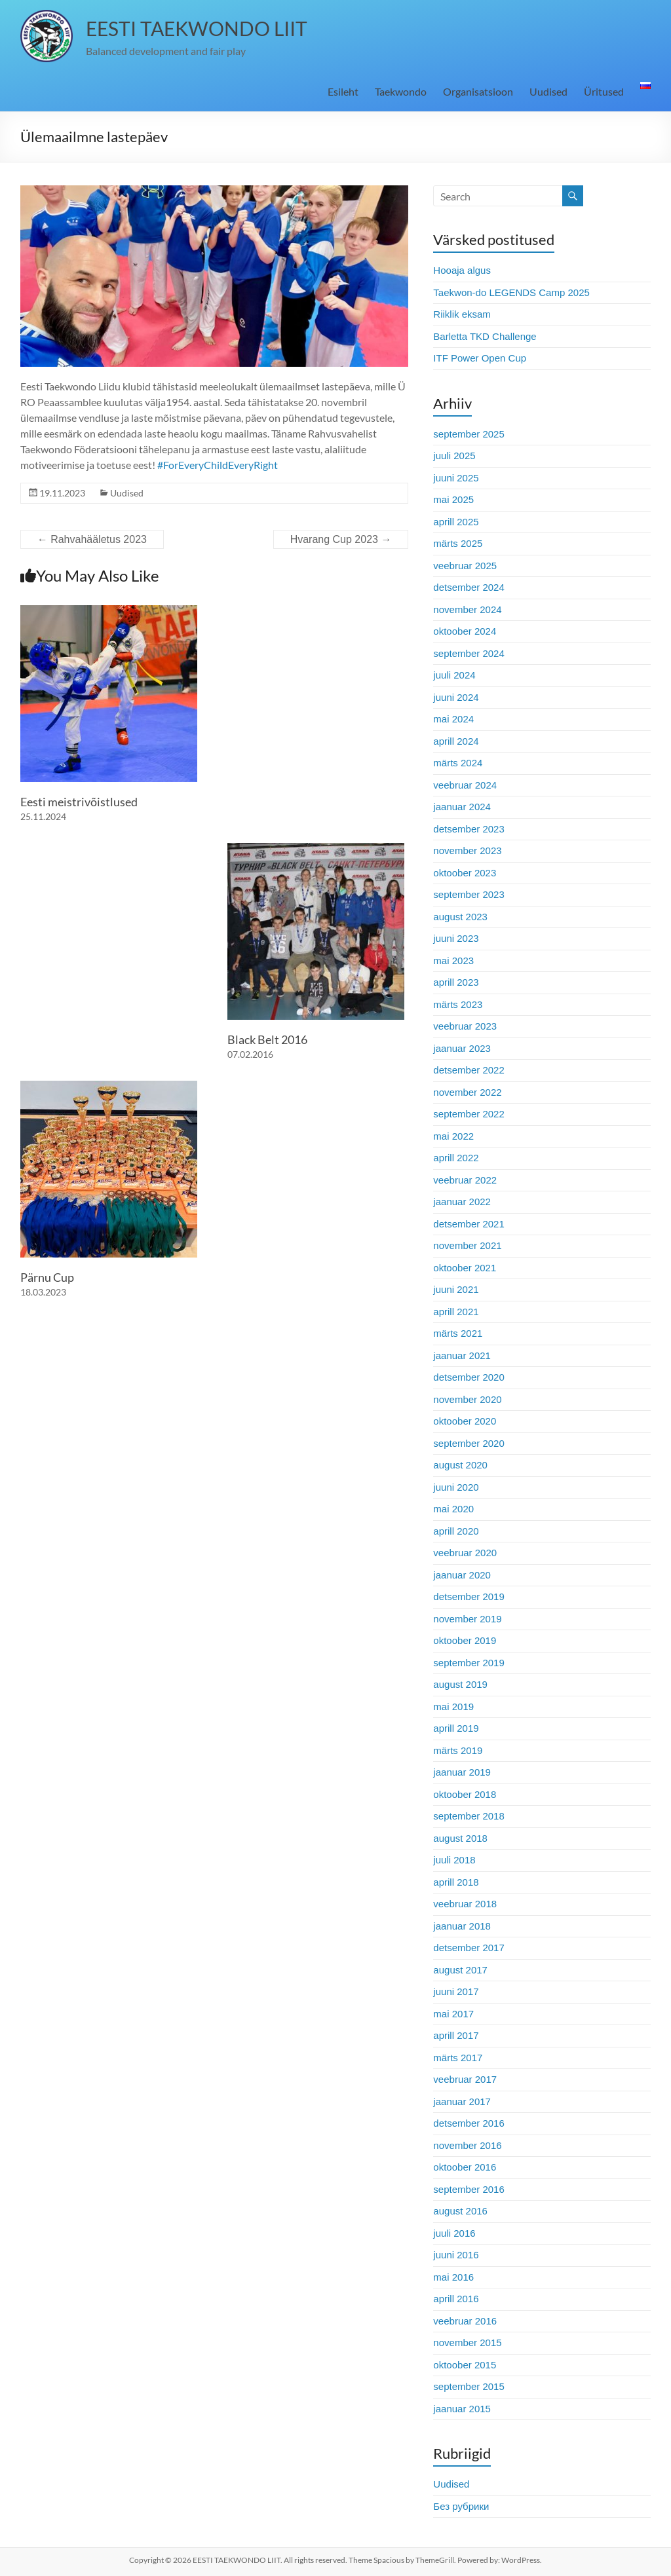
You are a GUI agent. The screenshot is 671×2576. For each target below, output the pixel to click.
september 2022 (468, 1113)
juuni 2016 (455, 2254)
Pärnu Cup (47, 1277)
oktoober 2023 (464, 872)
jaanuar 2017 (462, 2101)
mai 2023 (453, 960)
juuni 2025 (455, 477)
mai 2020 (453, 1508)
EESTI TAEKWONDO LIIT (196, 28)
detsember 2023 (468, 828)
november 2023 (467, 850)
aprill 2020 (455, 1531)
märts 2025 (457, 543)
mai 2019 (453, 1706)
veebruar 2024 (465, 785)
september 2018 (468, 1815)
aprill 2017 (455, 2035)
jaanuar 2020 (462, 1574)
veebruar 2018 (465, 1903)
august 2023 (460, 916)
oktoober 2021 (464, 1267)
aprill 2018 (455, 1882)
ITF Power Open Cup (479, 358)
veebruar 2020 (465, 1552)
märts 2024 (457, 762)
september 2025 (468, 433)
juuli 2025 (454, 455)
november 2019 (467, 1618)
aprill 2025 (455, 521)
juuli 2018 (454, 1859)
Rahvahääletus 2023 (92, 539)
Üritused (604, 91)
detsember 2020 (468, 1377)
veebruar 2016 (465, 2320)
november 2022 (467, 1092)
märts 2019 (457, 1750)
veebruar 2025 (465, 565)
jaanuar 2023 (462, 1048)
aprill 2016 (455, 2298)
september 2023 (468, 894)
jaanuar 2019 (462, 1772)
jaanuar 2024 (462, 806)
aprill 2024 (455, 741)
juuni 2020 (455, 1487)
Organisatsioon (478, 91)
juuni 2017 (455, 1991)
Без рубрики (461, 2506)
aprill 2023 (455, 982)
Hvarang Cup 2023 (341, 539)
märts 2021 (457, 1333)
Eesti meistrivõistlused (79, 801)
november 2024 (467, 609)
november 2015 (467, 2342)
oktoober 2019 (464, 1640)
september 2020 (468, 1443)
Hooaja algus (462, 270)
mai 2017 (453, 2013)
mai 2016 (453, 2277)
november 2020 (467, 1399)
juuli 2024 (454, 675)
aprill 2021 (455, 1311)
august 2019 (460, 1684)
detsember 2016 (468, 2123)
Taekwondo (401, 91)
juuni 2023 (455, 938)
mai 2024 (453, 718)
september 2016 (468, 2189)
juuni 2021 (455, 1289)
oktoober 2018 (464, 1794)
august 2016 (460, 2210)
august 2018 (460, 1838)
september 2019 (468, 1662)
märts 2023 (457, 1004)
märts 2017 (457, 2057)
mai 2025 (453, 499)
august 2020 (460, 1464)
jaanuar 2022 (462, 1201)
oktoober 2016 (464, 2167)
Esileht (343, 91)
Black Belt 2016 (267, 1039)
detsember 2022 (468, 1069)
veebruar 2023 (465, 1026)
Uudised (548, 91)
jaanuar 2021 (462, 1355)
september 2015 (468, 2386)
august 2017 (460, 1969)
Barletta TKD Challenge (484, 336)
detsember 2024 (468, 587)
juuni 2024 (455, 697)
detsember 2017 (468, 1947)
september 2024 (468, 653)
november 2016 (467, 2145)
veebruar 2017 (465, 2079)
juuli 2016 (454, 2233)
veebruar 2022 (465, 1179)
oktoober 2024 (464, 631)
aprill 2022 (455, 1157)
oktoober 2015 (464, 2364)
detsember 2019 (468, 1596)
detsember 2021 (468, 1223)
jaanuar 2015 (462, 2408)
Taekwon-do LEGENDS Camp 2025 (511, 292)
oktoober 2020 (464, 1421)
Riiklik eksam (462, 314)
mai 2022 (453, 1136)
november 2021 (467, 1245)
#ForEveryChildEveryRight (217, 464)
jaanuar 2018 (462, 1926)
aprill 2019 (455, 1728)
